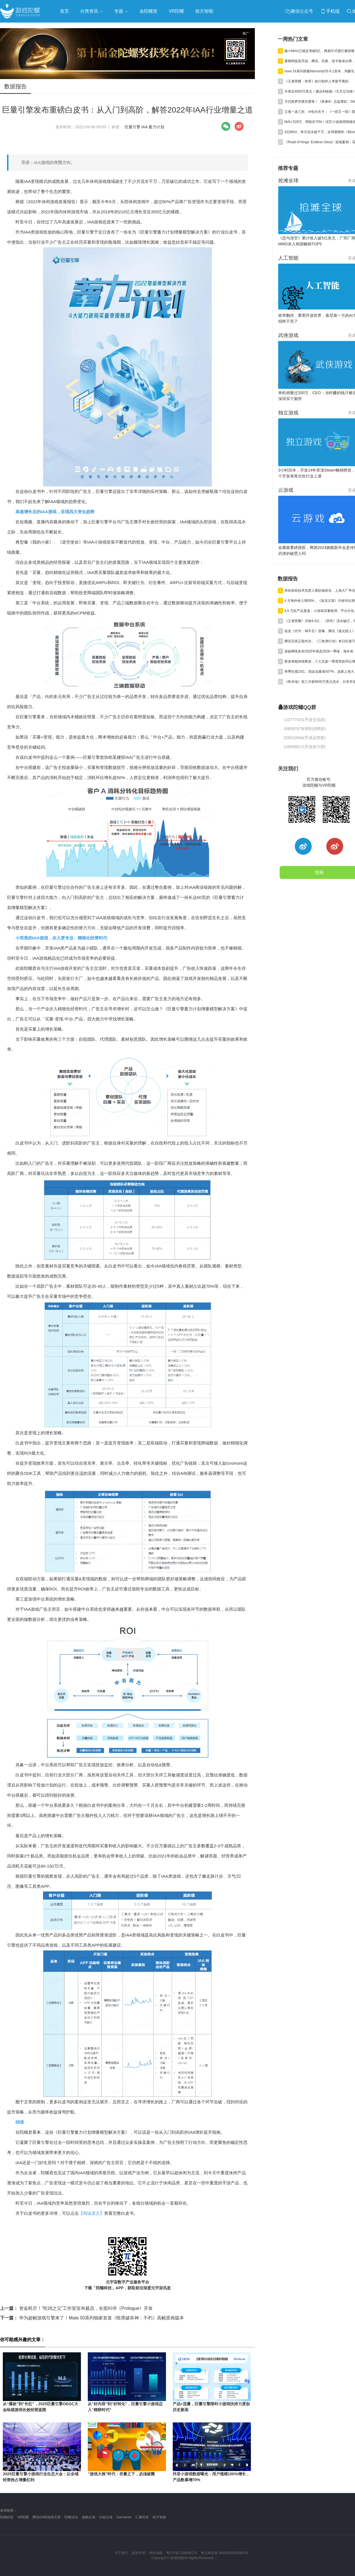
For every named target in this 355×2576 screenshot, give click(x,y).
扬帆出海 (88, 2517)
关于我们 (121, 2553)
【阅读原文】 (91, 2213)
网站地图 (156, 2553)
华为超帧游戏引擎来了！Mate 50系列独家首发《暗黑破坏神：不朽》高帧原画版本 (92, 2317)
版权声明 (138, 2553)
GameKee (123, 2517)
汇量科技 (142, 2517)
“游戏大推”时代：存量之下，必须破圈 (121, 2474)
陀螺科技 (7, 2517)
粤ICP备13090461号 (181, 2553)
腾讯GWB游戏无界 (46, 2517)
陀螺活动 (71, 2517)
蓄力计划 (156, 127)
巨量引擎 (132, 127)
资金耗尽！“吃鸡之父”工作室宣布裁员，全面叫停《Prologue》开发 (76, 2308)
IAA (144, 127)
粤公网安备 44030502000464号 (224, 2553)
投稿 (319, 872)
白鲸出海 (106, 2517)
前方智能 (159, 2517)
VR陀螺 (23, 2517)
